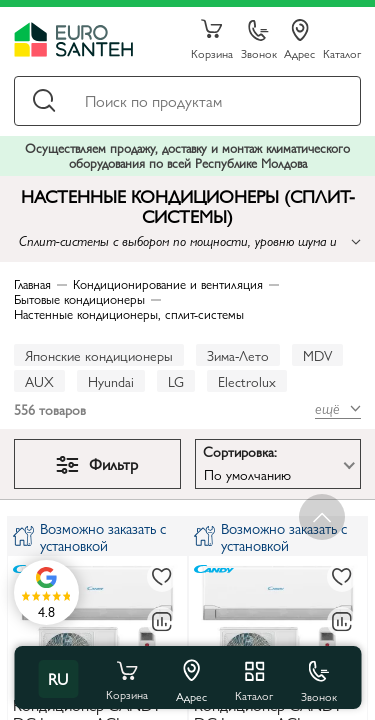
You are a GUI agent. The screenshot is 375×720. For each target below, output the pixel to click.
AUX (39, 381)
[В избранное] (162, 577)
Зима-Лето (238, 355)
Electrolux (247, 381)
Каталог (342, 52)
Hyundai (111, 381)
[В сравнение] (162, 622)
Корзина (212, 40)
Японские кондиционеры (99, 355)
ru (58, 678)
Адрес (299, 40)
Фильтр (97, 463)
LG (176, 381)
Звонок (259, 40)
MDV (317, 355)
